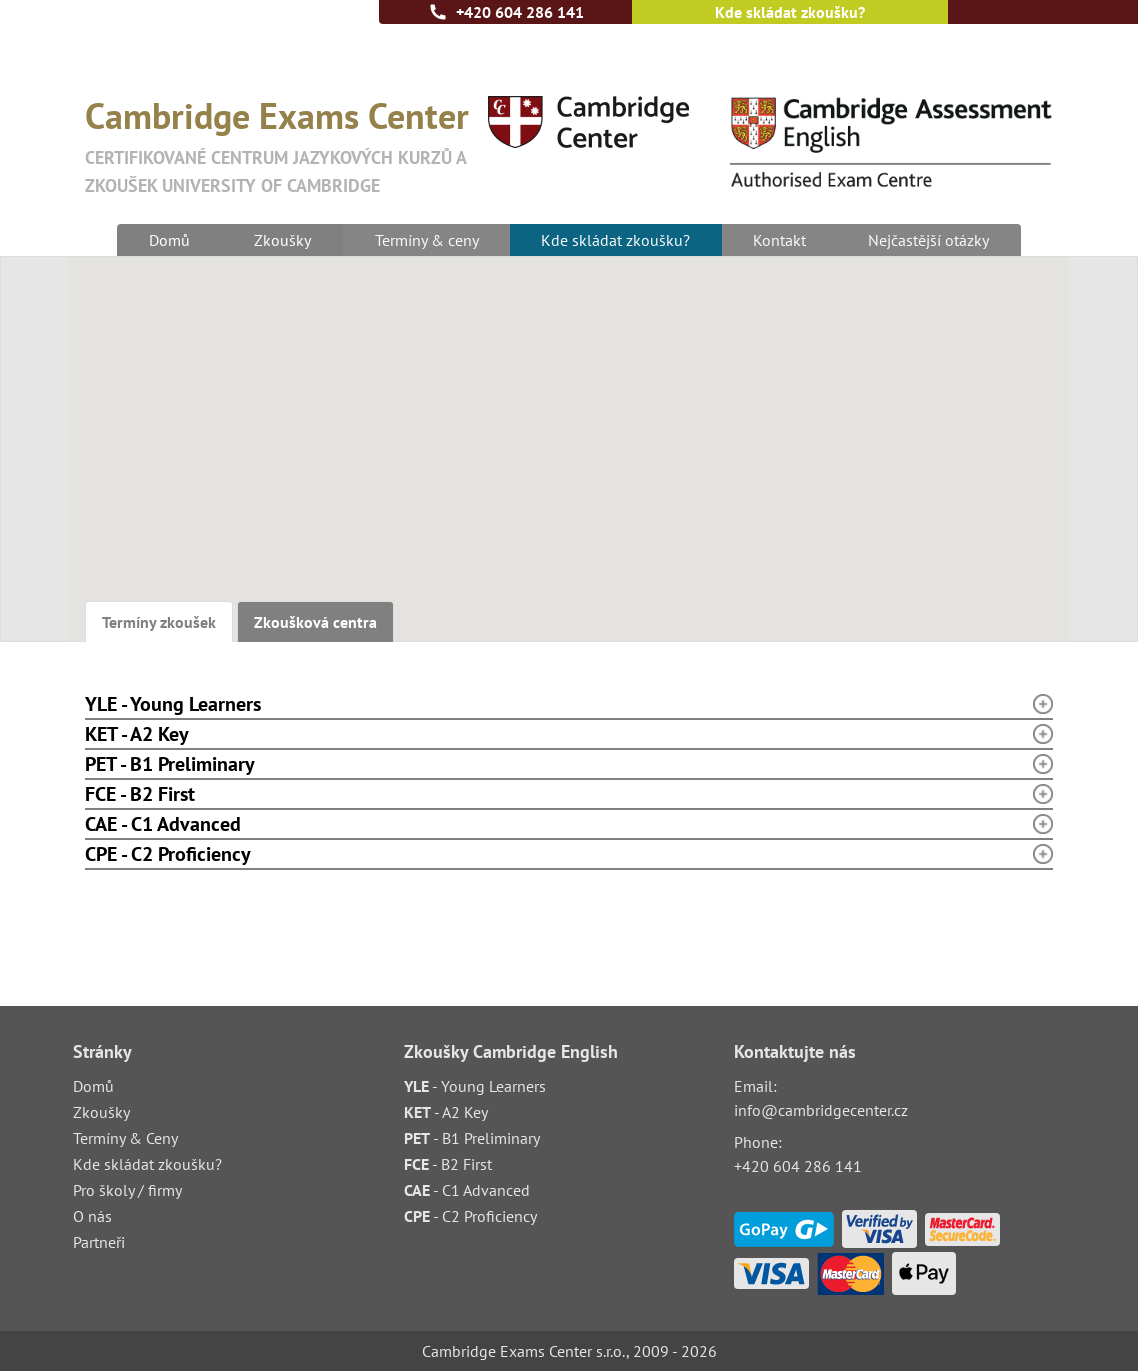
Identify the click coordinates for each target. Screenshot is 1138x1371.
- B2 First (448, 1164)
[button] (685, 507)
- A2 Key (446, 1112)
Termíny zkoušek (159, 622)
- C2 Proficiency (470, 1216)
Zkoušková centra (315, 622)
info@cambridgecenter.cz (821, 1110)
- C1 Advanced (467, 1190)
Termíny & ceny (425, 240)
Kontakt (780, 240)
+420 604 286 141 (520, 12)
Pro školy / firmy (127, 1190)
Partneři (99, 1242)
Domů (167, 240)
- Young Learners (475, 1086)
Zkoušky (280, 240)
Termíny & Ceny (125, 1138)
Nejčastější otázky (931, 240)
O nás (92, 1216)
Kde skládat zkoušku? (790, 12)
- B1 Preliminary (472, 1138)
